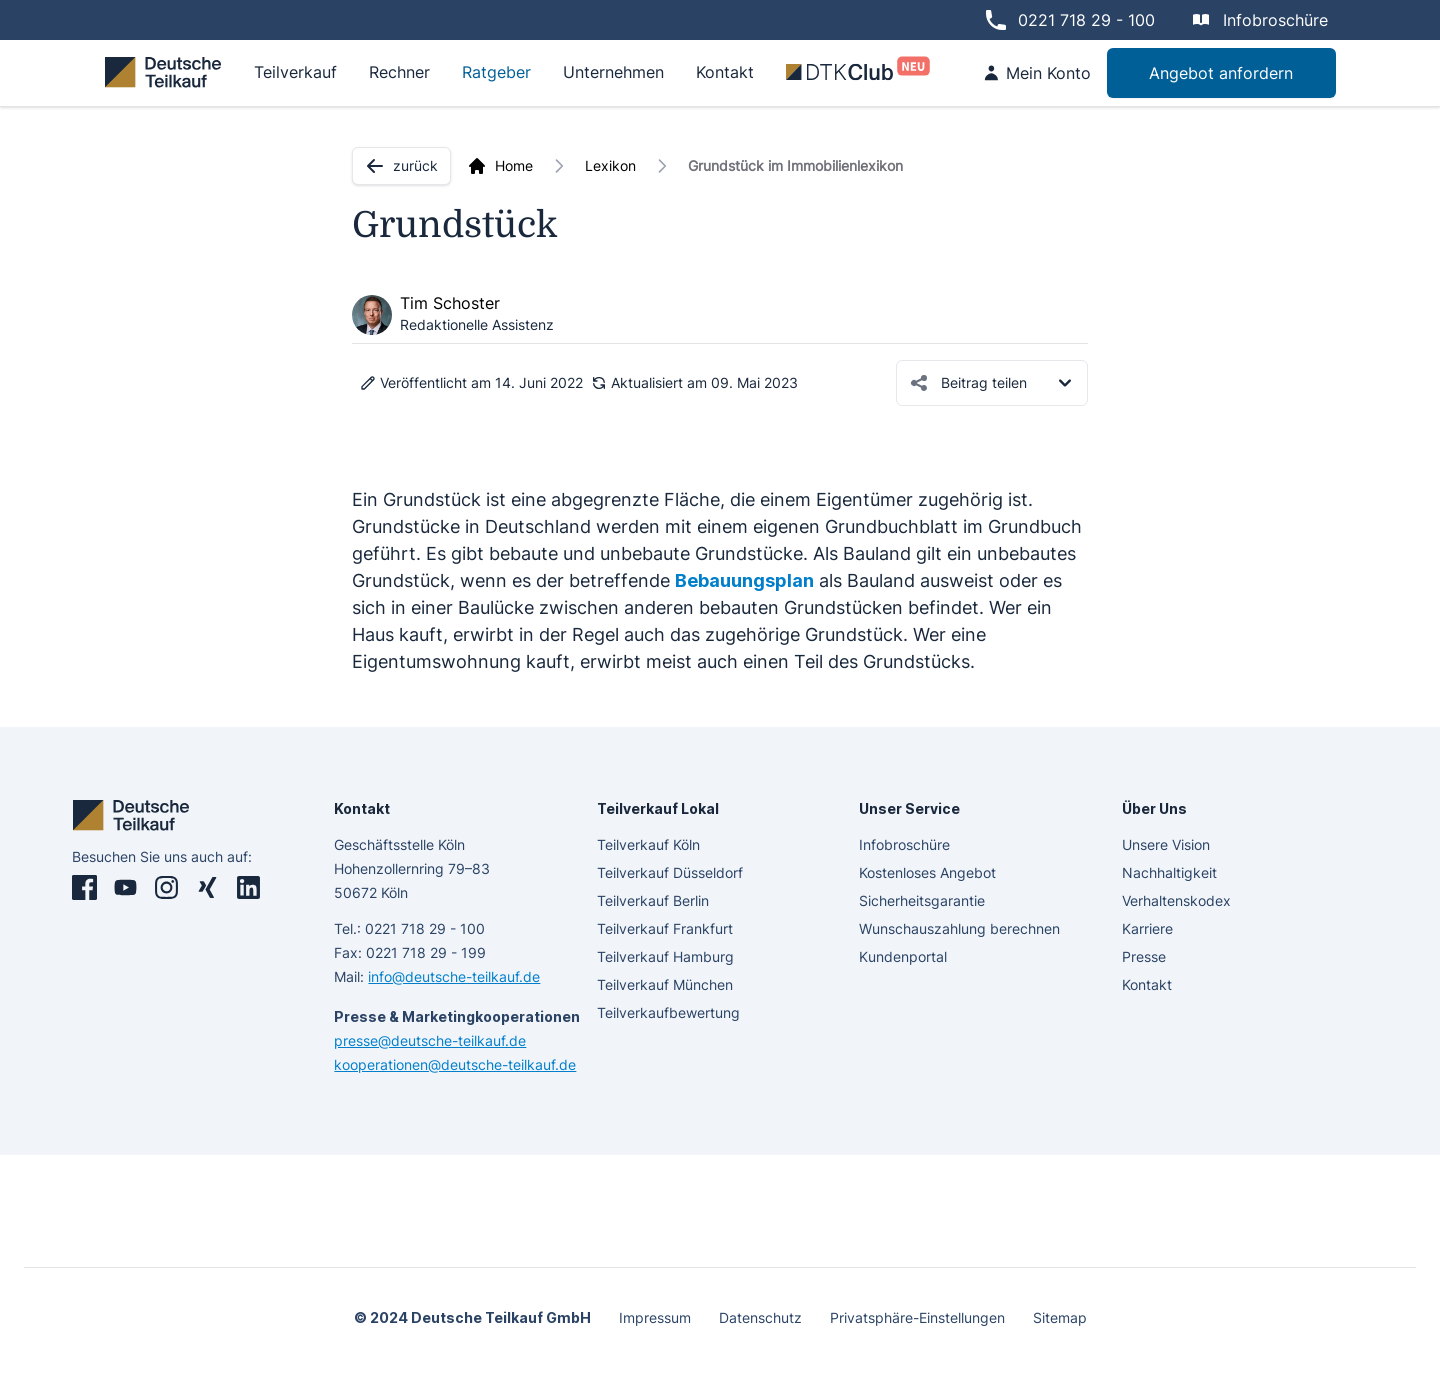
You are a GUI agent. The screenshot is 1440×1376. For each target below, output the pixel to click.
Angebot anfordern (1221, 73)
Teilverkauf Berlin (653, 900)
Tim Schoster (450, 303)
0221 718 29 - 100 (1086, 20)
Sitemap (1060, 1317)
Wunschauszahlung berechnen (959, 928)
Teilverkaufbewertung (668, 1012)
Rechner (399, 72)
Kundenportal (903, 956)
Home (514, 165)
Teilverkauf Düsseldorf (670, 872)
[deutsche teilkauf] (167, 72)
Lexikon (610, 165)
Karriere (1147, 928)
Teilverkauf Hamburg (665, 956)
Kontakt (1147, 984)
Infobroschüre (1275, 20)
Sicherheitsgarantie (922, 900)
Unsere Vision (1166, 844)
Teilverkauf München (665, 984)
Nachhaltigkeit (1169, 872)
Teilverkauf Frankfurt (665, 928)
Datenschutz (760, 1317)
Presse (1144, 956)
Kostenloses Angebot (927, 872)
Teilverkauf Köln (648, 844)
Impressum (655, 1317)
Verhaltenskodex (1176, 900)
